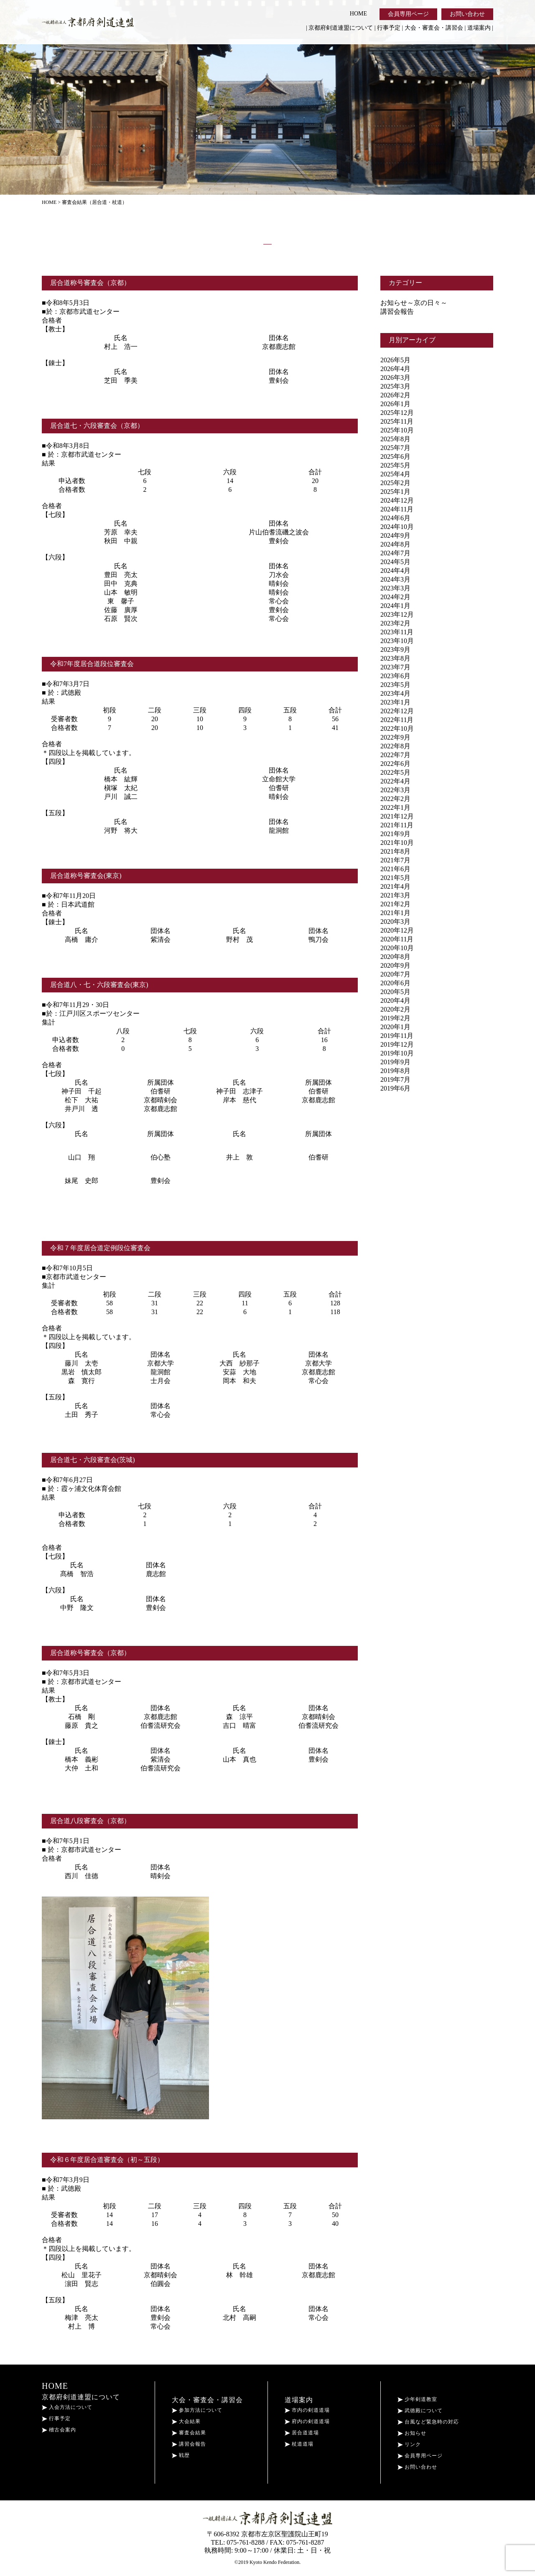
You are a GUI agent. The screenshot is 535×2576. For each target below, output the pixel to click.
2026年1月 (395, 403)
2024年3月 (395, 579)
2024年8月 (395, 544)
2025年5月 (395, 465)
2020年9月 (395, 965)
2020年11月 (396, 939)
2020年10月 (397, 947)
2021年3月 (395, 895)
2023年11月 (396, 632)
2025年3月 (395, 386)
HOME (358, 13)
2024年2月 (395, 596)
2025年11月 (396, 421)
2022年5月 (395, 772)
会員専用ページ (408, 14)
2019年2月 (395, 1018)
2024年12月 (397, 500)
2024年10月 (397, 526)
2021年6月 (395, 868)
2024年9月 (395, 535)
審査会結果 (189, 2433)
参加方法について (197, 2410)
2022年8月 (395, 746)
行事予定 (388, 28)
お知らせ (411, 2433)
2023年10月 (397, 640)
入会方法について (67, 2407)
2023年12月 (397, 614)
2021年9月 (395, 833)
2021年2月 (395, 904)
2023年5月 (395, 684)
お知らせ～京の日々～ (413, 302)
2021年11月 (396, 825)
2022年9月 (395, 737)
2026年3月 (395, 377)
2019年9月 (395, 1061)
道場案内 (479, 28)
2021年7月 (395, 860)
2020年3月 (395, 921)
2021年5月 (395, 877)
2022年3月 (395, 789)
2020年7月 (395, 974)
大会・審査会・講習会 (434, 28)
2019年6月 (395, 1088)
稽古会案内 (59, 2430)
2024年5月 (395, 561)
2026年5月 (395, 360)
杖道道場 (299, 2444)
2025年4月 (395, 474)
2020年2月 (395, 1009)
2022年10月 (397, 728)
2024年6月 (395, 517)
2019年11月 (396, 1035)
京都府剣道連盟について (340, 28)
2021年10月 (397, 842)
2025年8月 (395, 438)
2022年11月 (396, 719)
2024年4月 (395, 570)
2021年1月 (395, 912)
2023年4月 (395, 693)
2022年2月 (395, 798)
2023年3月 (395, 588)
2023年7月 (395, 667)
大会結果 (186, 2421)
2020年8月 (395, 956)
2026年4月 (395, 368)
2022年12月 (397, 711)
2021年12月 (397, 816)
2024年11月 (396, 509)
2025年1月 (395, 491)
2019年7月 (395, 1079)
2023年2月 (395, 623)
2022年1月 (395, 807)
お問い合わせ (467, 14)
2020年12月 (397, 930)
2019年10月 (397, 1053)
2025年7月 (395, 447)
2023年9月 (395, 649)
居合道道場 (302, 2433)
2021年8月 (395, 851)
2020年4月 (395, 1000)
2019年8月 (395, 1070)
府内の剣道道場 (307, 2421)
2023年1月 (395, 702)
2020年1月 (395, 1026)
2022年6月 (395, 763)
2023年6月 (395, 675)
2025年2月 (395, 482)
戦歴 (181, 2455)
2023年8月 (395, 658)
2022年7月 (395, 754)
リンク (409, 2444)
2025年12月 (397, 412)
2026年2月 (395, 395)
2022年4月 (395, 781)
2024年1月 (395, 605)
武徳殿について (420, 2410)
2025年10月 (397, 430)
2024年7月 (395, 553)
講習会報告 (397, 311)
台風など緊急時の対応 (428, 2422)
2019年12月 (397, 1044)
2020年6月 (395, 983)
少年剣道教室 (417, 2399)
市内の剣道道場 (307, 2410)
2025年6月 (395, 456)
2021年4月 (395, 886)
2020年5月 (395, 991)
